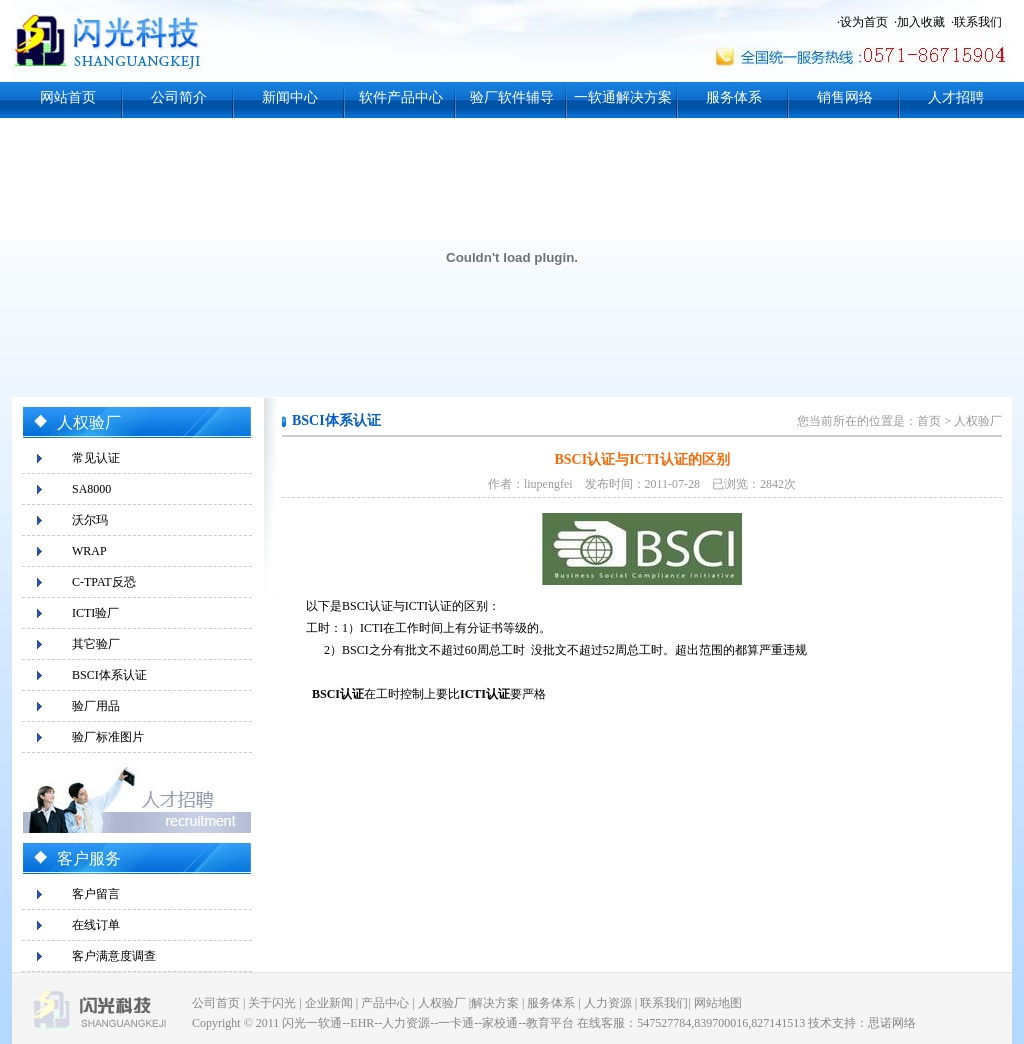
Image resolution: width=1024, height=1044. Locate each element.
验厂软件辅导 (512, 97)
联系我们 (978, 22)
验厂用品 (96, 706)
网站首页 (68, 97)
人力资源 (608, 1003)
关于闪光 (272, 1003)
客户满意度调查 (114, 956)
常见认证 (96, 458)
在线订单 (96, 925)
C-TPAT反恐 (104, 582)
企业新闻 (329, 1003)
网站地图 (718, 1003)
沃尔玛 (90, 520)
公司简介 (179, 97)
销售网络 (845, 97)
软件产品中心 (401, 97)
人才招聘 (956, 97)
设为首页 (864, 22)
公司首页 (216, 1003)
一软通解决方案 (623, 97)
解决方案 (495, 1003)
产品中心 (385, 1003)
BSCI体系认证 (109, 675)
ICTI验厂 (95, 613)
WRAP (89, 551)
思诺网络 (892, 1023)
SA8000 (91, 489)
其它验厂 (96, 644)
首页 (929, 421)
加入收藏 (921, 22)
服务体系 (734, 97)
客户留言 (96, 894)
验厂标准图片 (108, 737)
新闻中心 (290, 97)
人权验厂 (978, 421)
